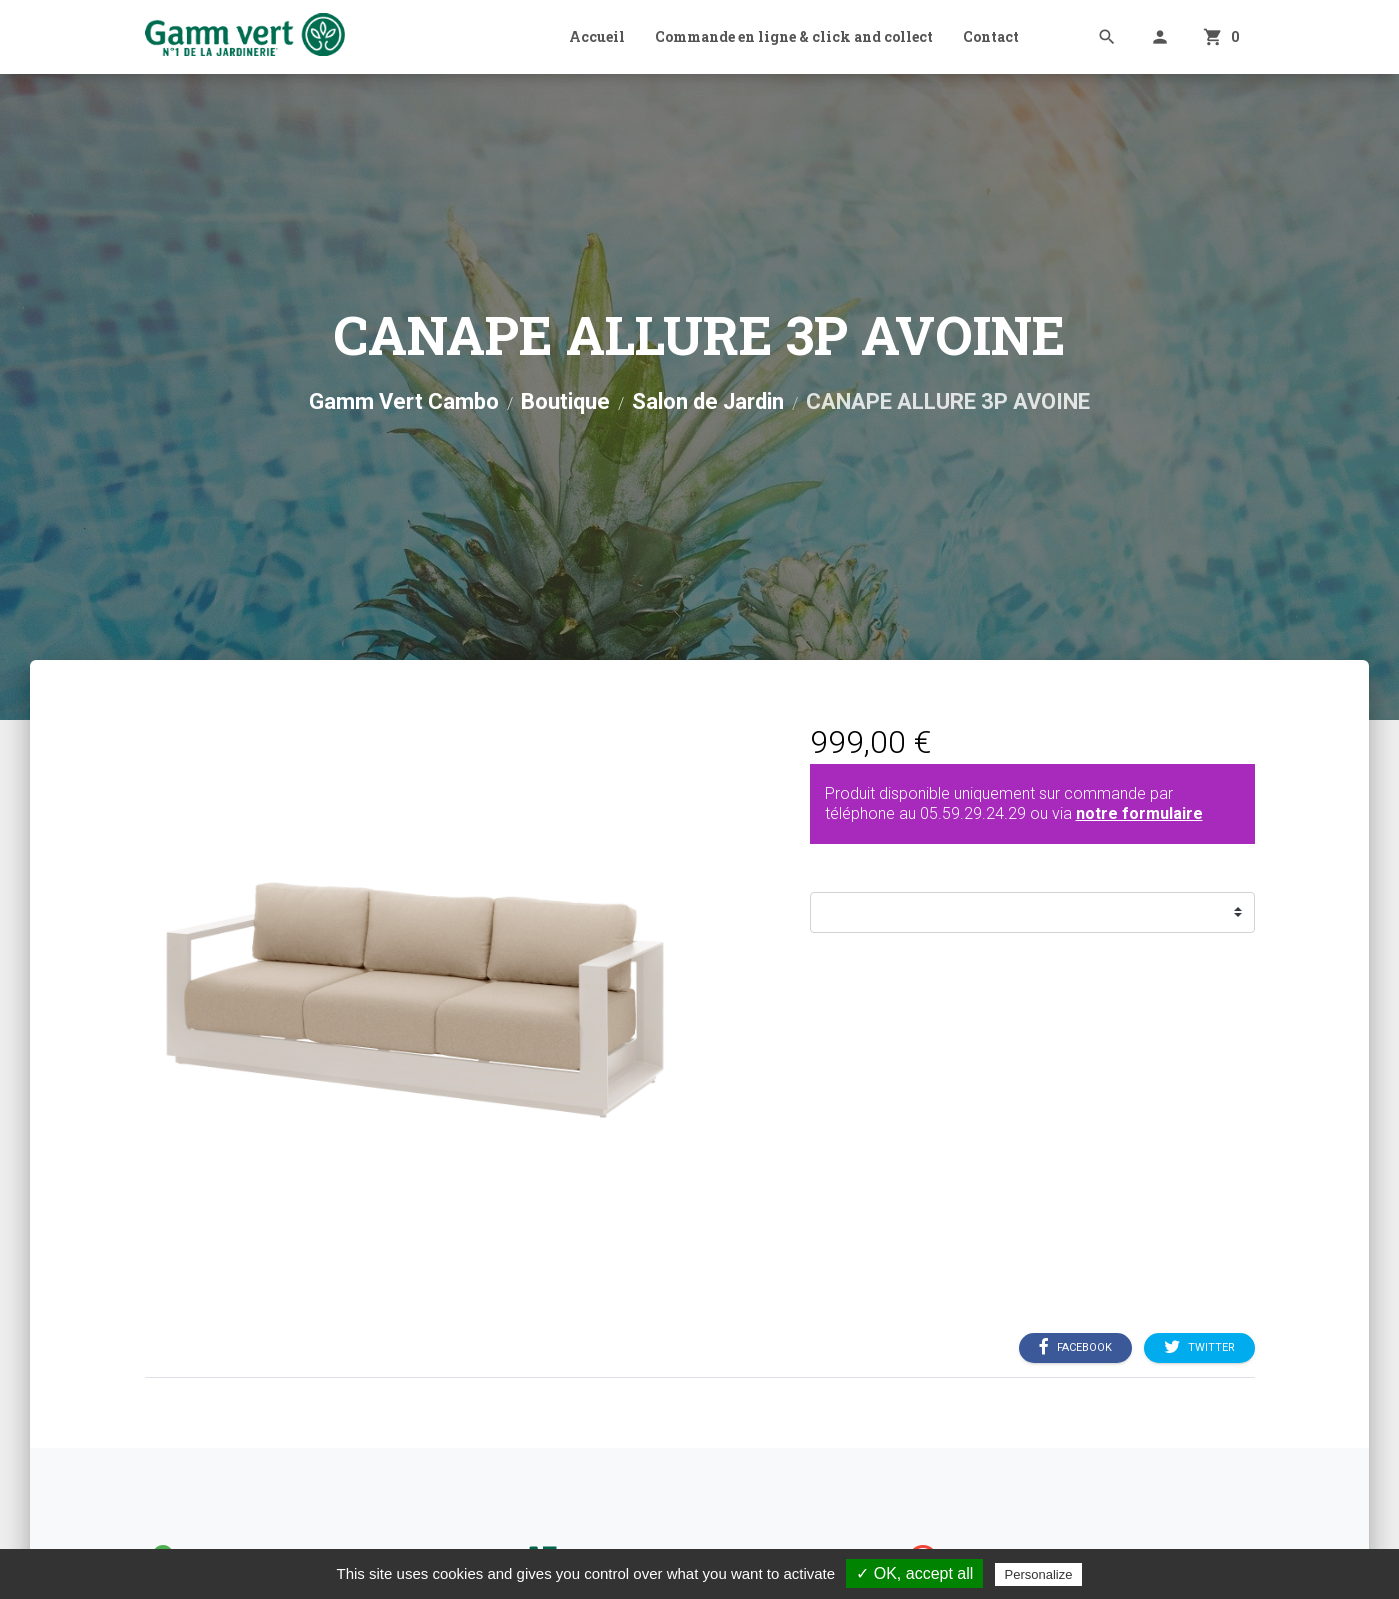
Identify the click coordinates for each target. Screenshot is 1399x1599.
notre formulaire (1139, 813)
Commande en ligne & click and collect (794, 36)
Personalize (1039, 1574)
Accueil (597, 36)
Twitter (1199, 1347)
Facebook (1075, 1347)
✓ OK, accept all (914, 1573)
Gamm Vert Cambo (404, 401)
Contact (991, 36)
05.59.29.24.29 (973, 813)
